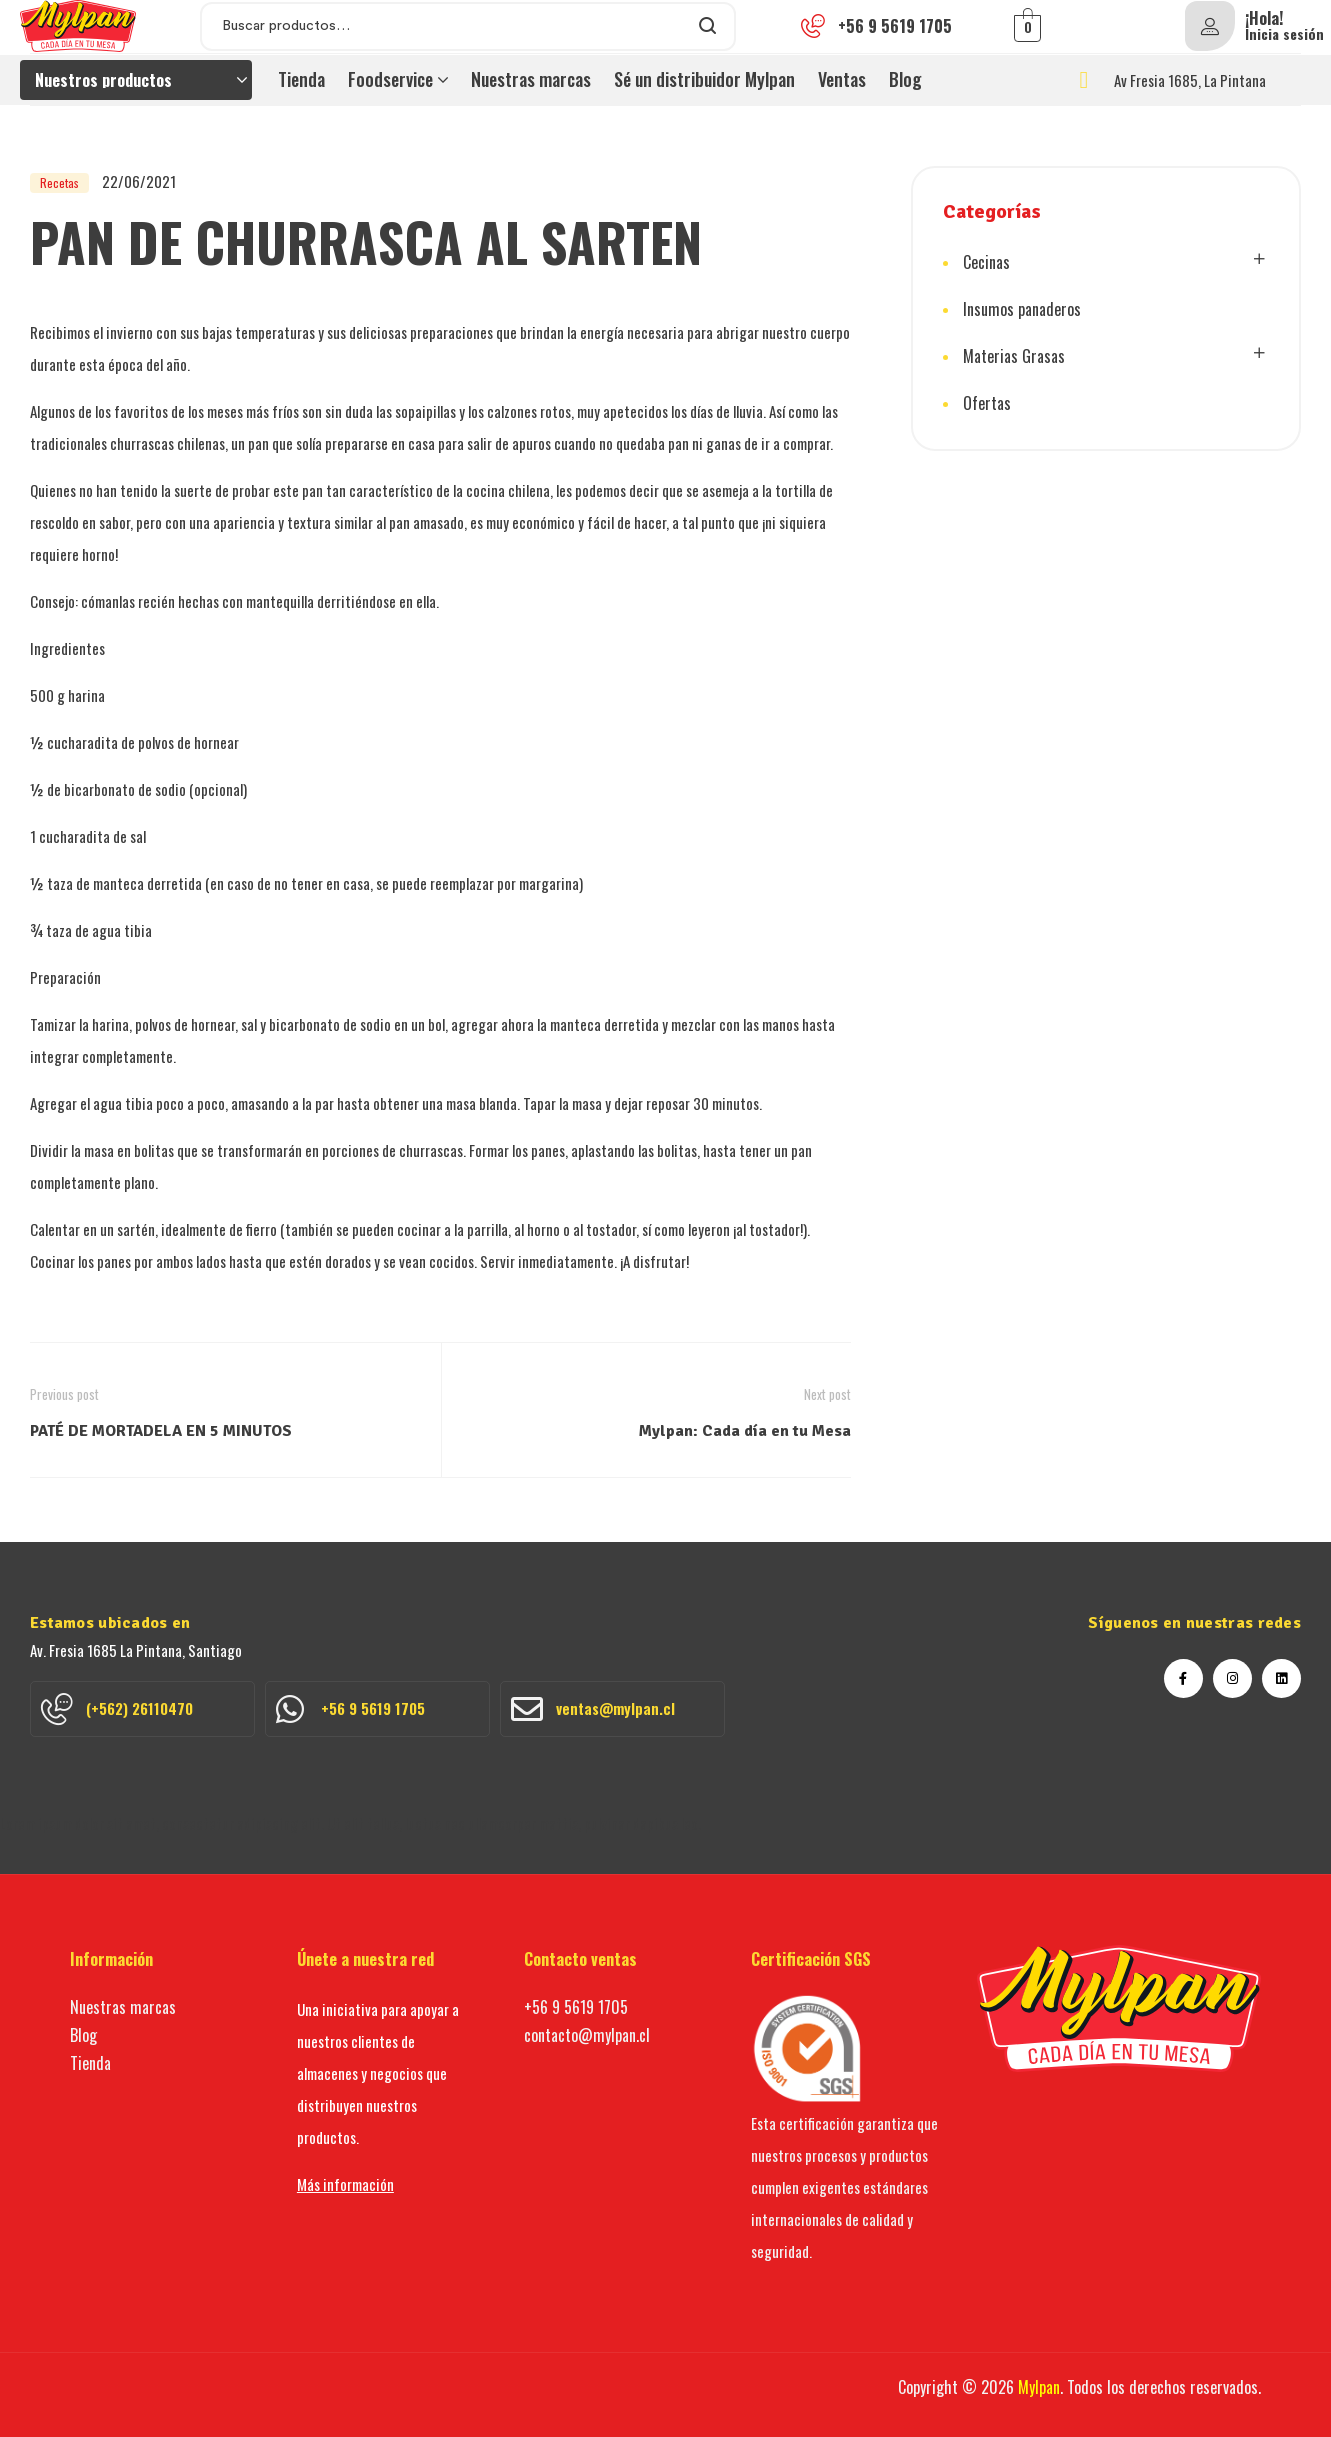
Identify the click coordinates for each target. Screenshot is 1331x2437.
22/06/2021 (139, 181)
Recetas (59, 182)
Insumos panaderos (1022, 309)
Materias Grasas (1014, 356)
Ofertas (987, 403)
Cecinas (986, 262)
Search (708, 26)
